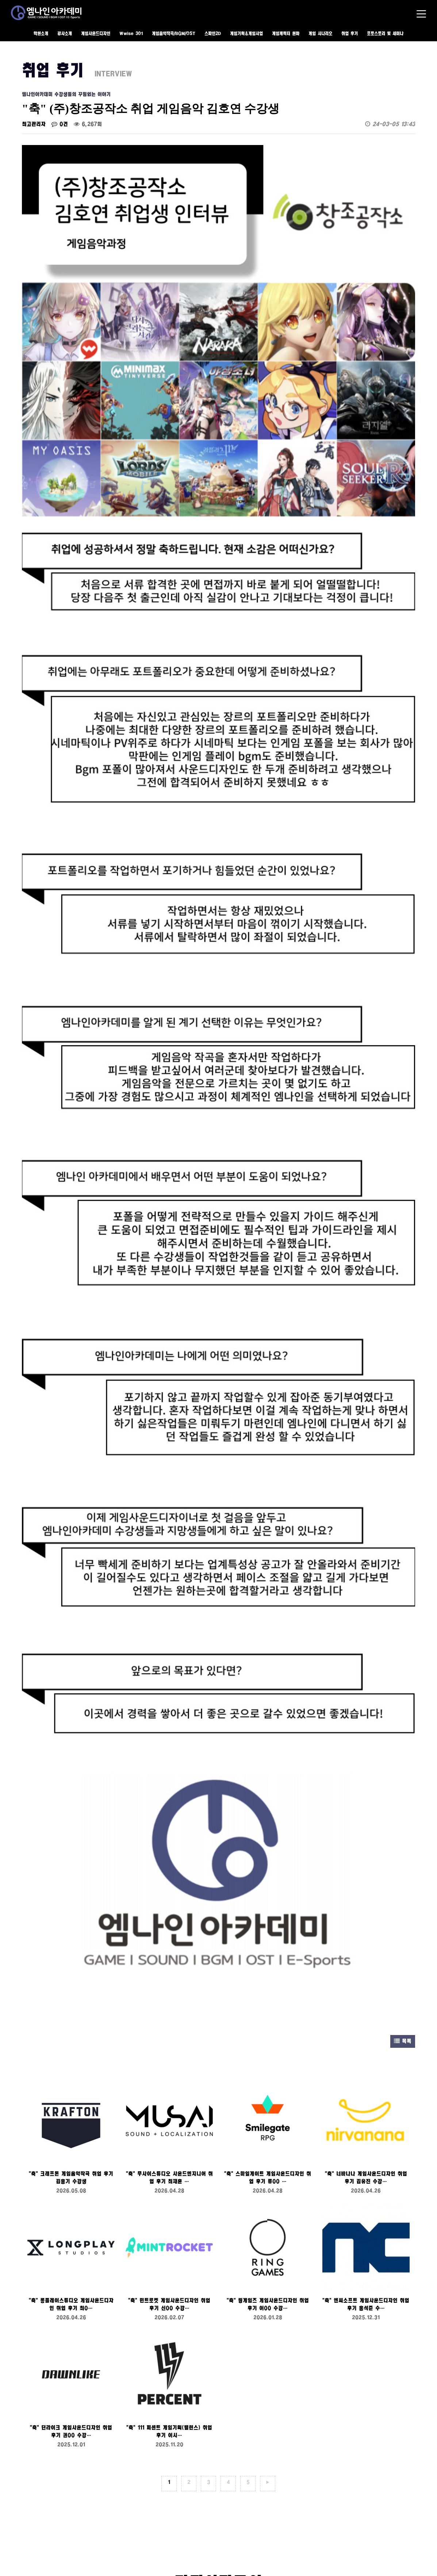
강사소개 (64, 34)
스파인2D (212, 34)
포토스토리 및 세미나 (385, 34)
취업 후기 (349, 34)
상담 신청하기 (218, 2375)
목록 (402, 1425)
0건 (59, 124)
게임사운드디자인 (95, 34)
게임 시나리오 (320, 34)
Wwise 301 (131, 34)
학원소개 (41, 34)
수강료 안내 (38, 2491)
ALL (130, 2516)
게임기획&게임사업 (246, 34)
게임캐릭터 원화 (285, 34)
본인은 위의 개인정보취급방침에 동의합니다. (73, 2268)
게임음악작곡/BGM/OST (173, 34)
